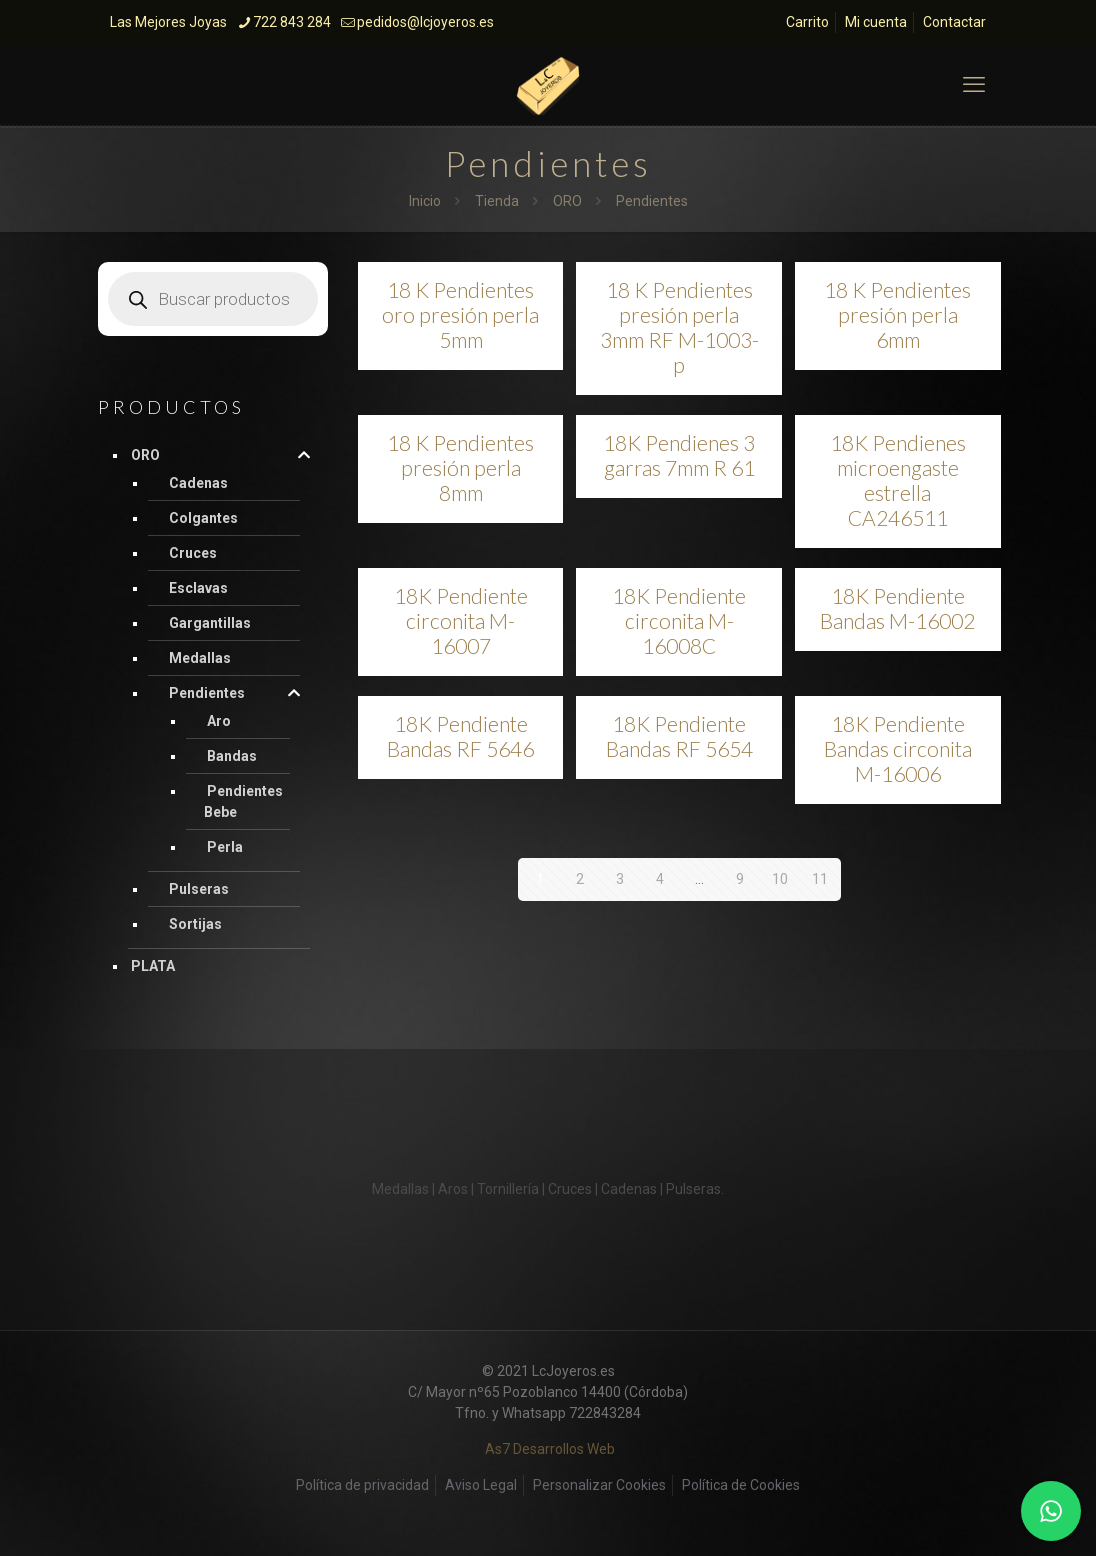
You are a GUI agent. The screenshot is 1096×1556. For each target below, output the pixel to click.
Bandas (232, 756)
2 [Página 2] (580, 879)
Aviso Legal (481, 1485)
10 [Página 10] (780, 879)
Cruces (193, 553)
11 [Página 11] (820, 879)
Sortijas (195, 924)
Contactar (954, 22)
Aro (219, 721)
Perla (225, 847)
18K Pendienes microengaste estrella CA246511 (898, 480)
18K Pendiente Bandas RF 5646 (460, 736)
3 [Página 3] (620, 879)
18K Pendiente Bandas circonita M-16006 (898, 748)
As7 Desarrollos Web (550, 1449)
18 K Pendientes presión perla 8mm (460, 467)
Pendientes (207, 693)
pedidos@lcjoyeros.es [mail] (425, 22)
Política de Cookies (741, 1485)
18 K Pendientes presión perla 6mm (897, 314)
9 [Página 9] (740, 879)
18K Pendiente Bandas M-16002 (897, 608)
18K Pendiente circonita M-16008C (679, 620)
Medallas (200, 658)
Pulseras (199, 889)
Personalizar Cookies (599, 1485)
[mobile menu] (974, 85)
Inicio (425, 201)
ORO (567, 201)
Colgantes (203, 518)
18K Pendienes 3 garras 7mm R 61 (679, 455)
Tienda (497, 201)
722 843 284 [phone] (292, 22)
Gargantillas (210, 623)
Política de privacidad (362, 1485)
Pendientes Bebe (243, 801)
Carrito (807, 22)
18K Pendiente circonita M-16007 (461, 620)
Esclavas (198, 588)
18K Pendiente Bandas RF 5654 (679, 736)
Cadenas (198, 483)
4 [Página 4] (660, 879)
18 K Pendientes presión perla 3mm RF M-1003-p (679, 327)
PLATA (153, 966)
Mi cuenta (876, 22)
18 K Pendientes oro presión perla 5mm (460, 314)
